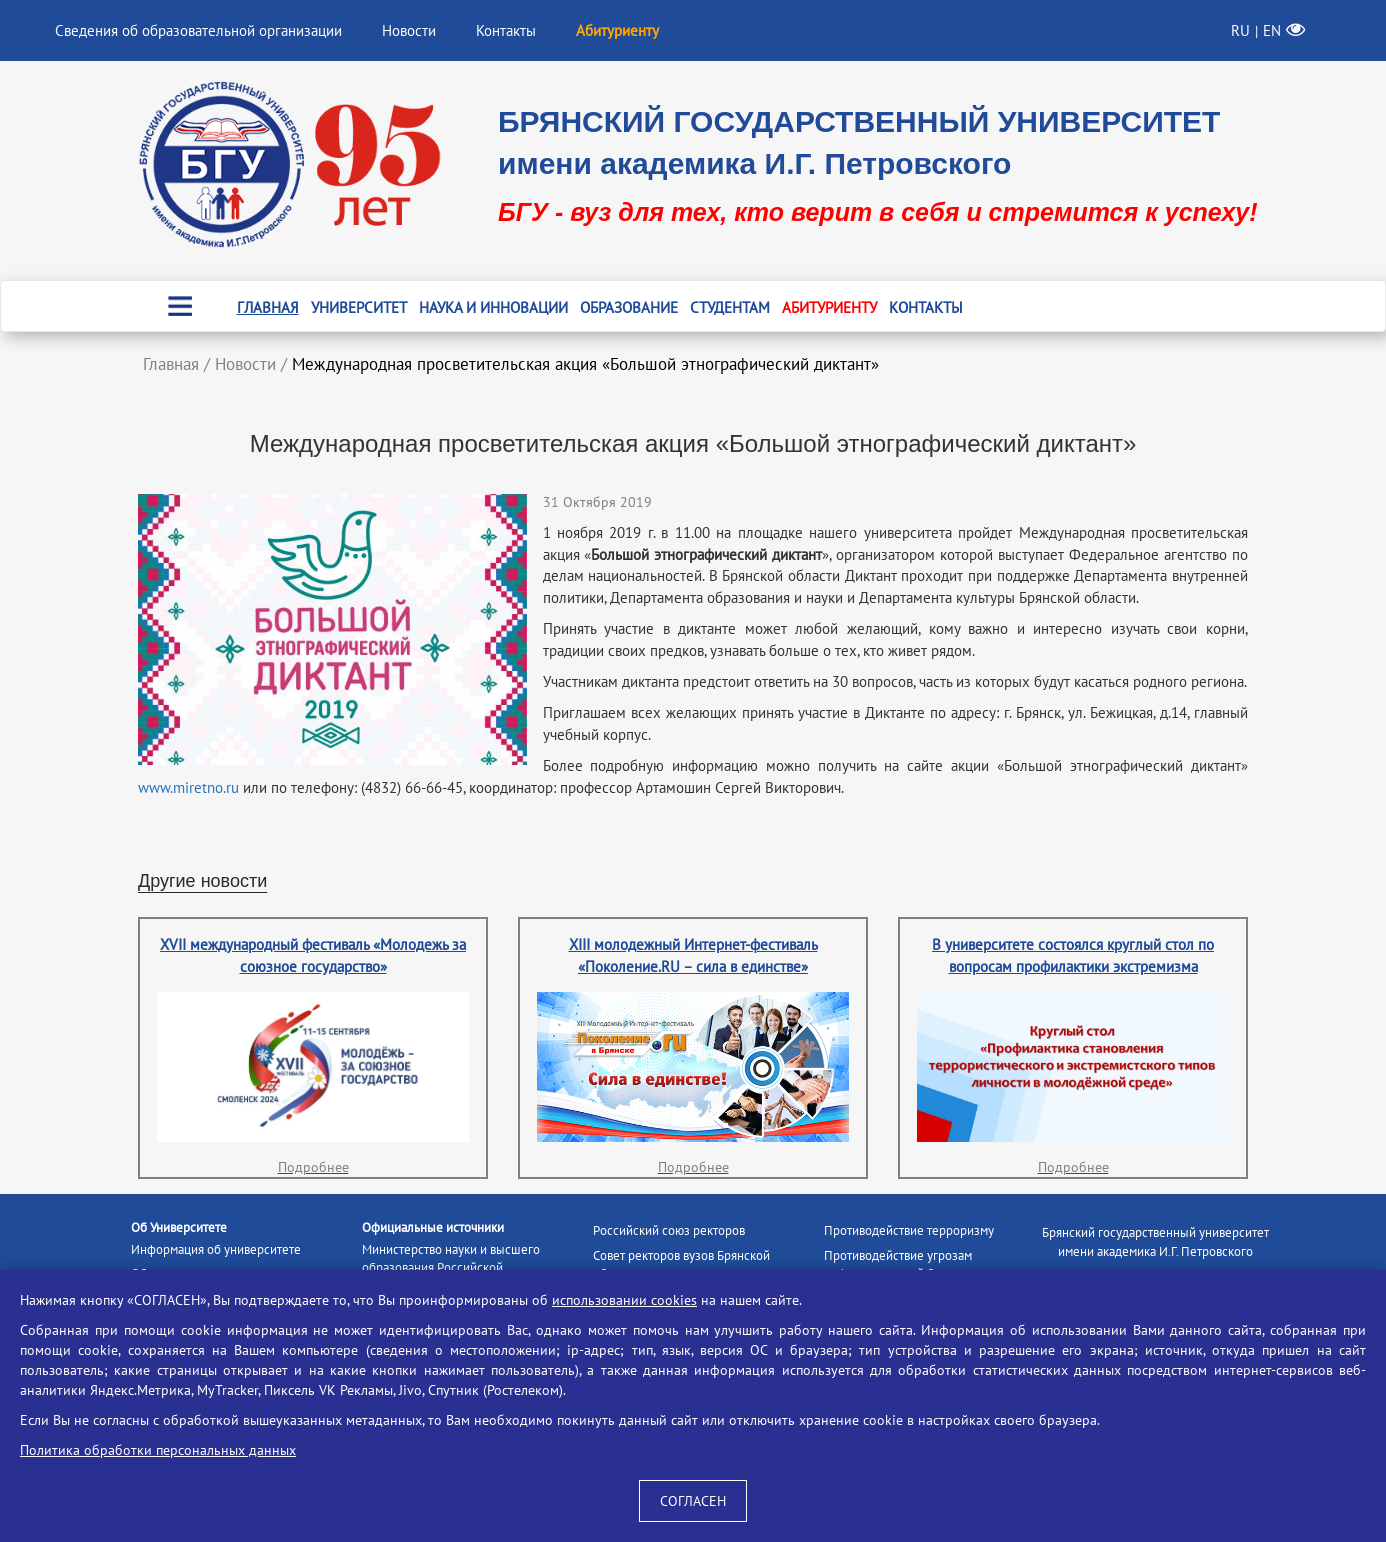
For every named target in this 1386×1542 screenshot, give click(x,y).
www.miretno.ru (188, 787)
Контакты (506, 30)
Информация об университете (216, 1249)
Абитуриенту (829, 307)
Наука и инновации (493, 307)
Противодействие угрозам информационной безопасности (914, 1265)
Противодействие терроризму (909, 1230)
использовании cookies (624, 1300)
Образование (629, 307)
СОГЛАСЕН (693, 1501)
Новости (409, 30)
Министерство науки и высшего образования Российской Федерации (451, 1268)
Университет (359, 307)
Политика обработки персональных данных (158, 1450)
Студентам (730, 307)
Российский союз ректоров (669, 1230)
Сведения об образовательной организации (198, 30)
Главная (268, 307)
